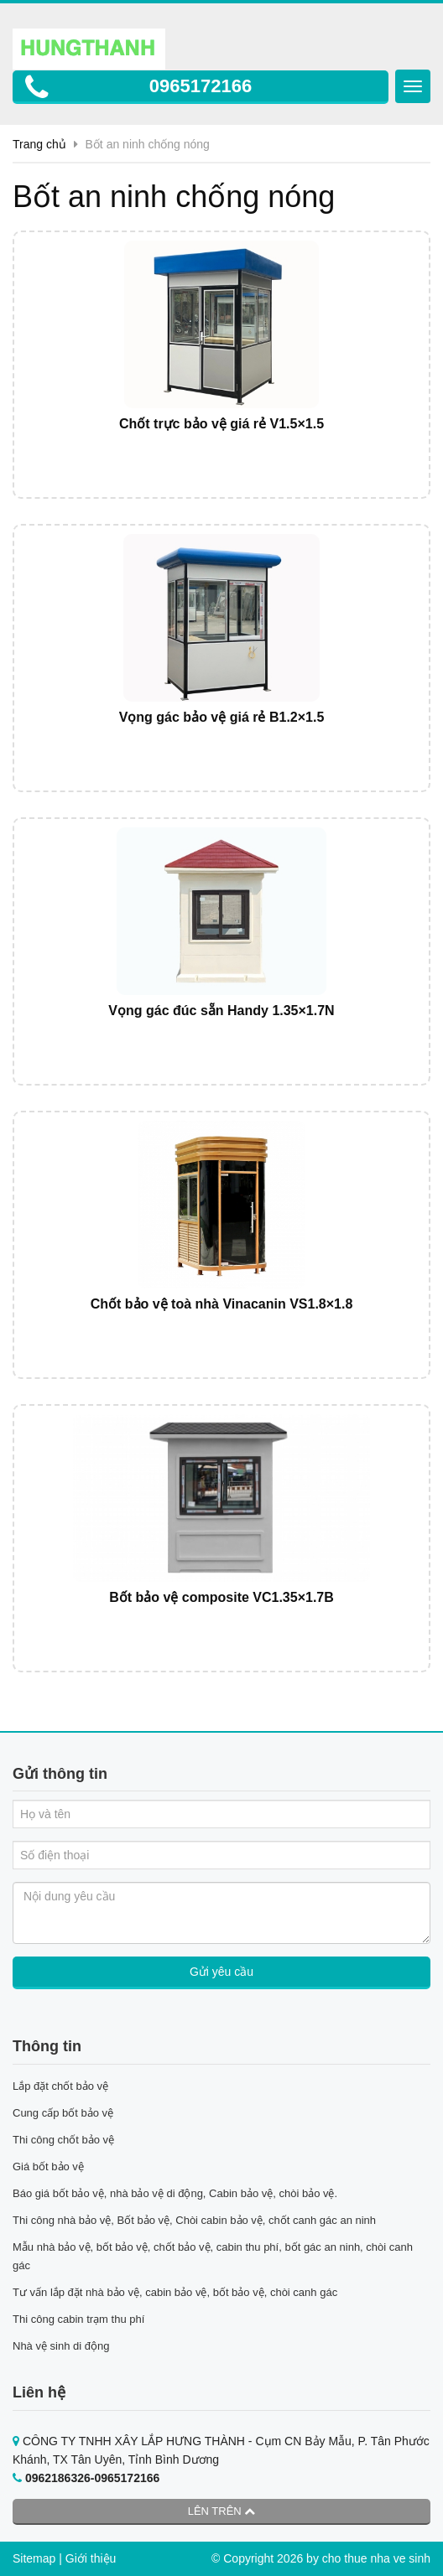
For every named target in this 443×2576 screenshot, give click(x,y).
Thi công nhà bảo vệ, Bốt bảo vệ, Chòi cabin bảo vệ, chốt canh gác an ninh (194, 2220)
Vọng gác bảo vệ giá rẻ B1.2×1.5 (222, 717)
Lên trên (222, 2511)
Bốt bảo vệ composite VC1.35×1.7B (221, 1597)
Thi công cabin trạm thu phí (78, 2319)
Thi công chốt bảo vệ (63, 2139)
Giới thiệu (91, 2558)
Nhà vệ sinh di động (61, 2346)
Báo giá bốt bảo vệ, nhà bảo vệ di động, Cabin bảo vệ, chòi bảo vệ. (177, 2193)
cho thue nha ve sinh (376, 2558)
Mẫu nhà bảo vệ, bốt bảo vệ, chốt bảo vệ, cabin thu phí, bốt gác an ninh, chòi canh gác (213, 2256)
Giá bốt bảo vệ (48, 2166)
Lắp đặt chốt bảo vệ (60, 2086)
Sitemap (34, 2558)
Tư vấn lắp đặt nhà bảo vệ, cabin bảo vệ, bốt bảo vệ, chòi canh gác (175, 2292)
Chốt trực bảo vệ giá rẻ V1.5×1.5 (221, 424)
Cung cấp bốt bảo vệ (63, 2113)
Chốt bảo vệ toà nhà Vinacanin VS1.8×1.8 (222, 1304)
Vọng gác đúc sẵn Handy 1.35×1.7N (221, 1010)
